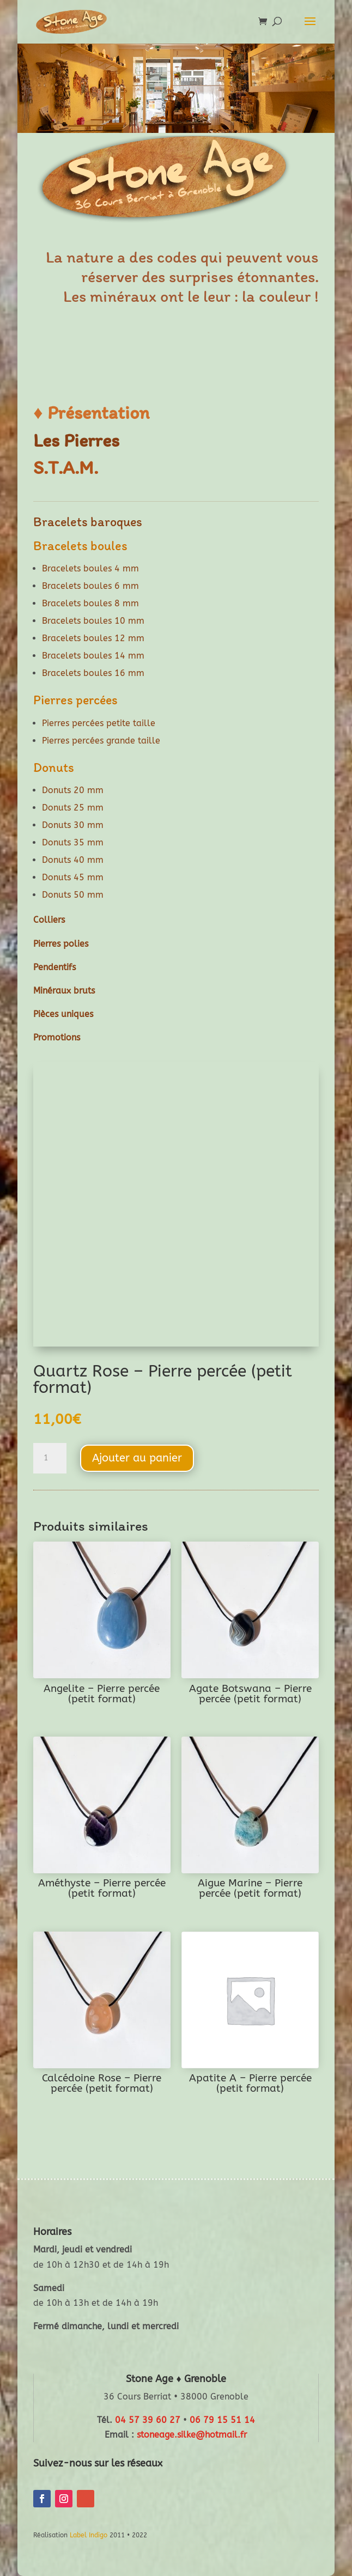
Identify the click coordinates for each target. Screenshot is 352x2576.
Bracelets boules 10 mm (93, 621)
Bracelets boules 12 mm (93, 638)
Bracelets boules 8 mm (90, 603)
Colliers (49, 920)
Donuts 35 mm (73, 842)
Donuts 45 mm (73, 877)
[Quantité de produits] (49, 1458)
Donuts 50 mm (73, 895)
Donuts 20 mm (73, 790)
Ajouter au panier (137, 1458)
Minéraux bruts (64, 990)
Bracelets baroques (87, 521)
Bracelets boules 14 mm (93, 655)
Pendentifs (54, 967)
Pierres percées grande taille (101, 740)
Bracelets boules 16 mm (93, 673)
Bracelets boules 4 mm (90, 568)
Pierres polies (60, 944)
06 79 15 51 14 (222, 2420)
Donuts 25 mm (73, 807)
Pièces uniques (63, 1014)
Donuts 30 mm (73, 825)
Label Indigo (88, 2535)
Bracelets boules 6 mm (90, 586)
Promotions (56, 1037)
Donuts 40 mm (73, 860)
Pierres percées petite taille (98, 723)
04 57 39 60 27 (147, 2420)
